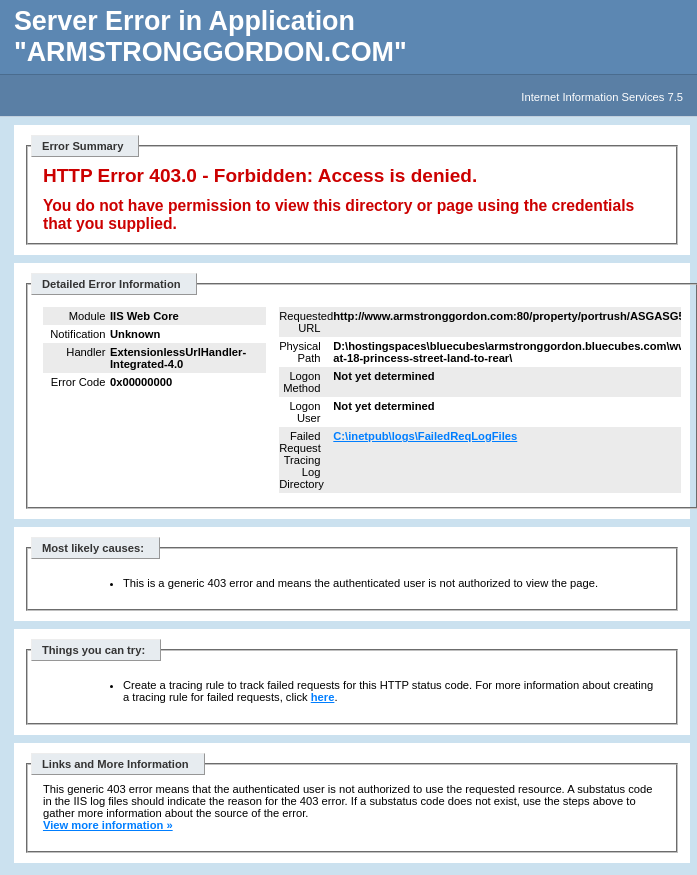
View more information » (108, 825)
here (323, 697)
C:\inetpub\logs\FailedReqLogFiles (425, 436)
